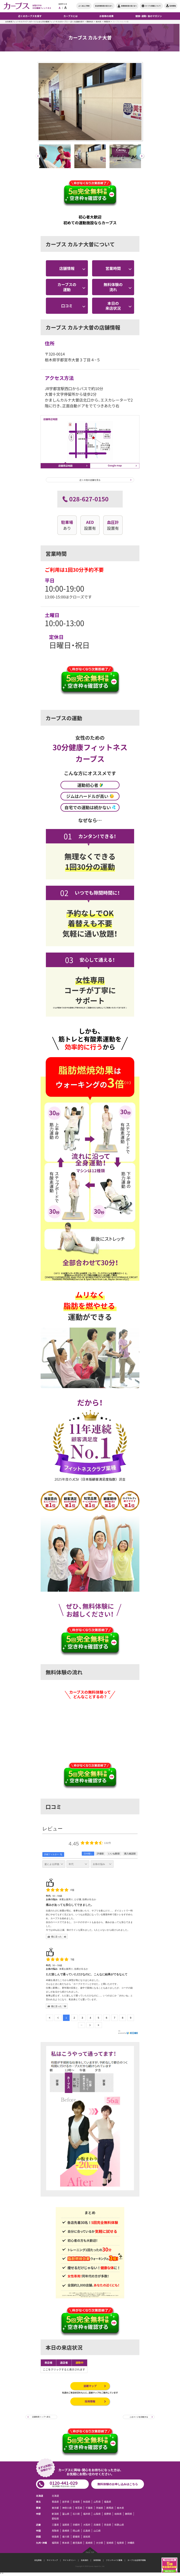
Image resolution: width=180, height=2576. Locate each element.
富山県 (65, 2513)
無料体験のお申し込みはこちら (117, 2484)
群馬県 (109, 2507)
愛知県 (55, 2518)
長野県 (107, 2513)
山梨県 (97, 2513)
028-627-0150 (89, 499)
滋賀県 (65, 2524)
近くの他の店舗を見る (90, 480)
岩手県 (65, 2501)
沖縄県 (130, 2542)
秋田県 (86, 2501)
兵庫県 (97, 2524)
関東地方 (89, 21)
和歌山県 (119, 2524)
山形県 (97, 2501)
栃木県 (98, 21)
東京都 (55, 2507)
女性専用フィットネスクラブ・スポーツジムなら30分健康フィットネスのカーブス (36, 21)
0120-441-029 (64, 2484)
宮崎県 (109, 2542)
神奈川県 (67, 2507)
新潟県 (55, 2513)
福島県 (107, 2501)
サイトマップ (52, 2560)
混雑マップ (90, 2386)
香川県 (65, 2536)
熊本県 (65, 2542)
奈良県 (107, 2524)
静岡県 (128, 2513)
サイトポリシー (69, 2560)
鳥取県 (55, 2530)
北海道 (55, 2495)
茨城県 (99, 2507)
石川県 (76, 2513)
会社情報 (38, 2560)
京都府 (76, 2524)
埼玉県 (78, 2507)
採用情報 (90, 2401)
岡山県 (76, 2530)
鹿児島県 (77, 2542)
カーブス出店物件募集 (136, 2560)
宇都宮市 (107, 21)
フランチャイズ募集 (114, 2560)
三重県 (55, 2524)
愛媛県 (76, 2536)
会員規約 (84, 2560)
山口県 (97, 2530)
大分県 (99, 2542)
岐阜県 (117, 2513)
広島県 (86, 2530)
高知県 (86, 2536)
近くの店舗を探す (77, 21)
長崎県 (88, 2542)
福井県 (86, 2513)
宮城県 (76, 2501)
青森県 (55, 2501)
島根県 (65, 2530)
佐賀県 (120, 2542)
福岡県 (55, 2542)
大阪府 (86, 2524)
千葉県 (88, 2507)
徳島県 (55, 2536)
